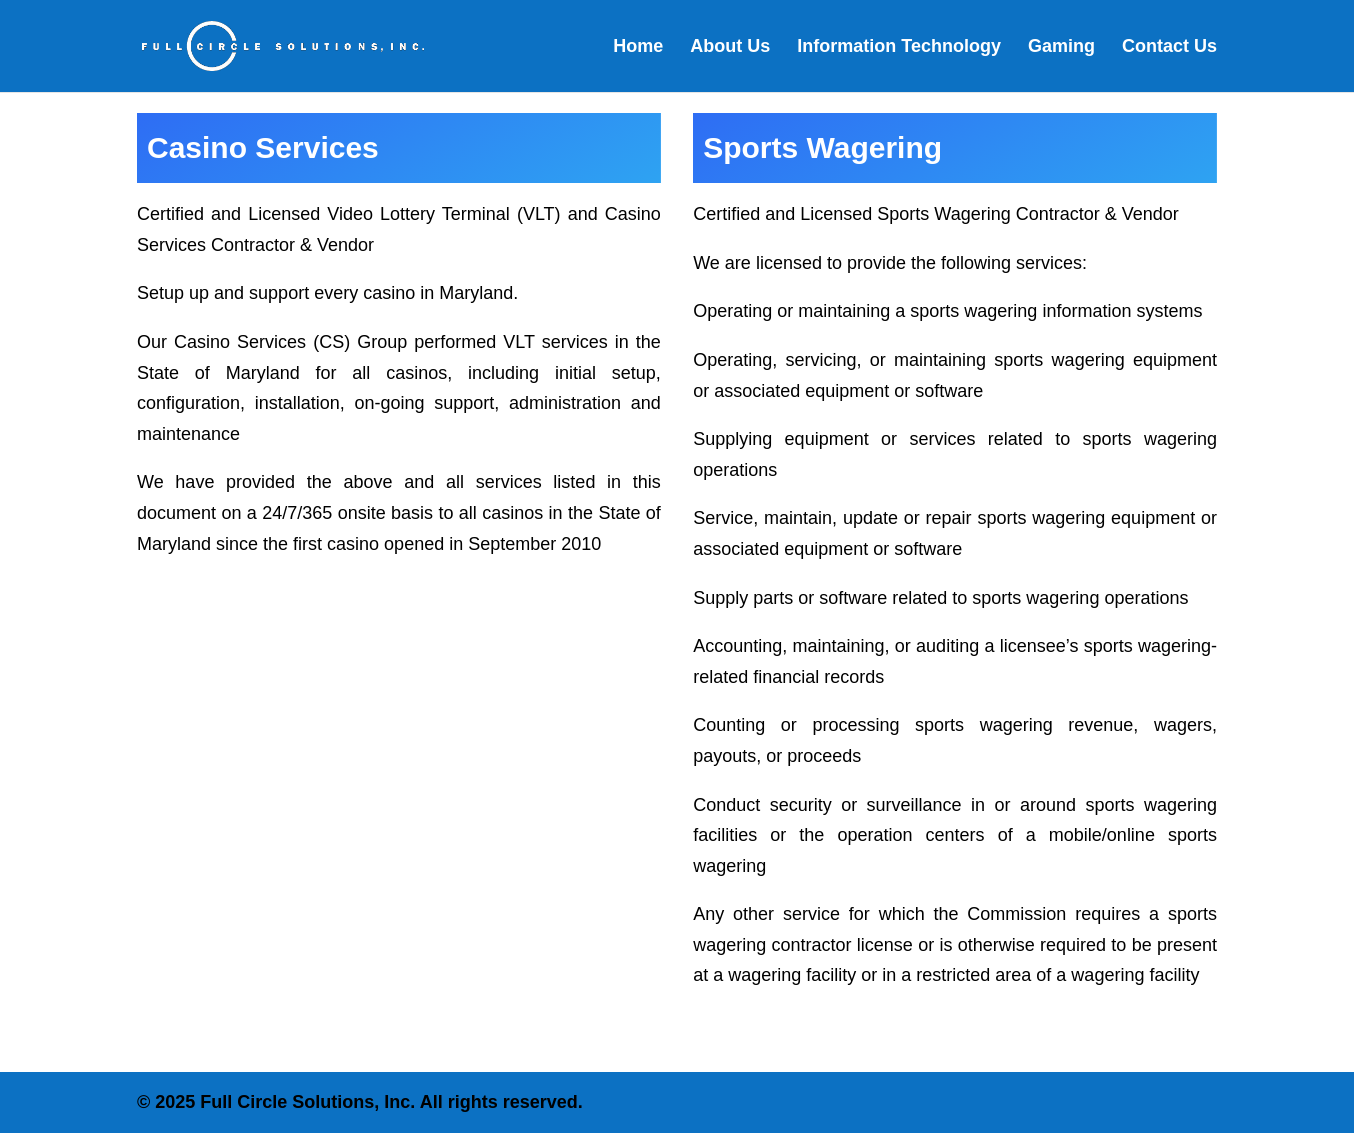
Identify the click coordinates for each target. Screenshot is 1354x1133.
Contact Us (1169, 47)
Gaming (1061, 47)
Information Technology (899, 47)
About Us (730, 47)
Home (638, 47)
